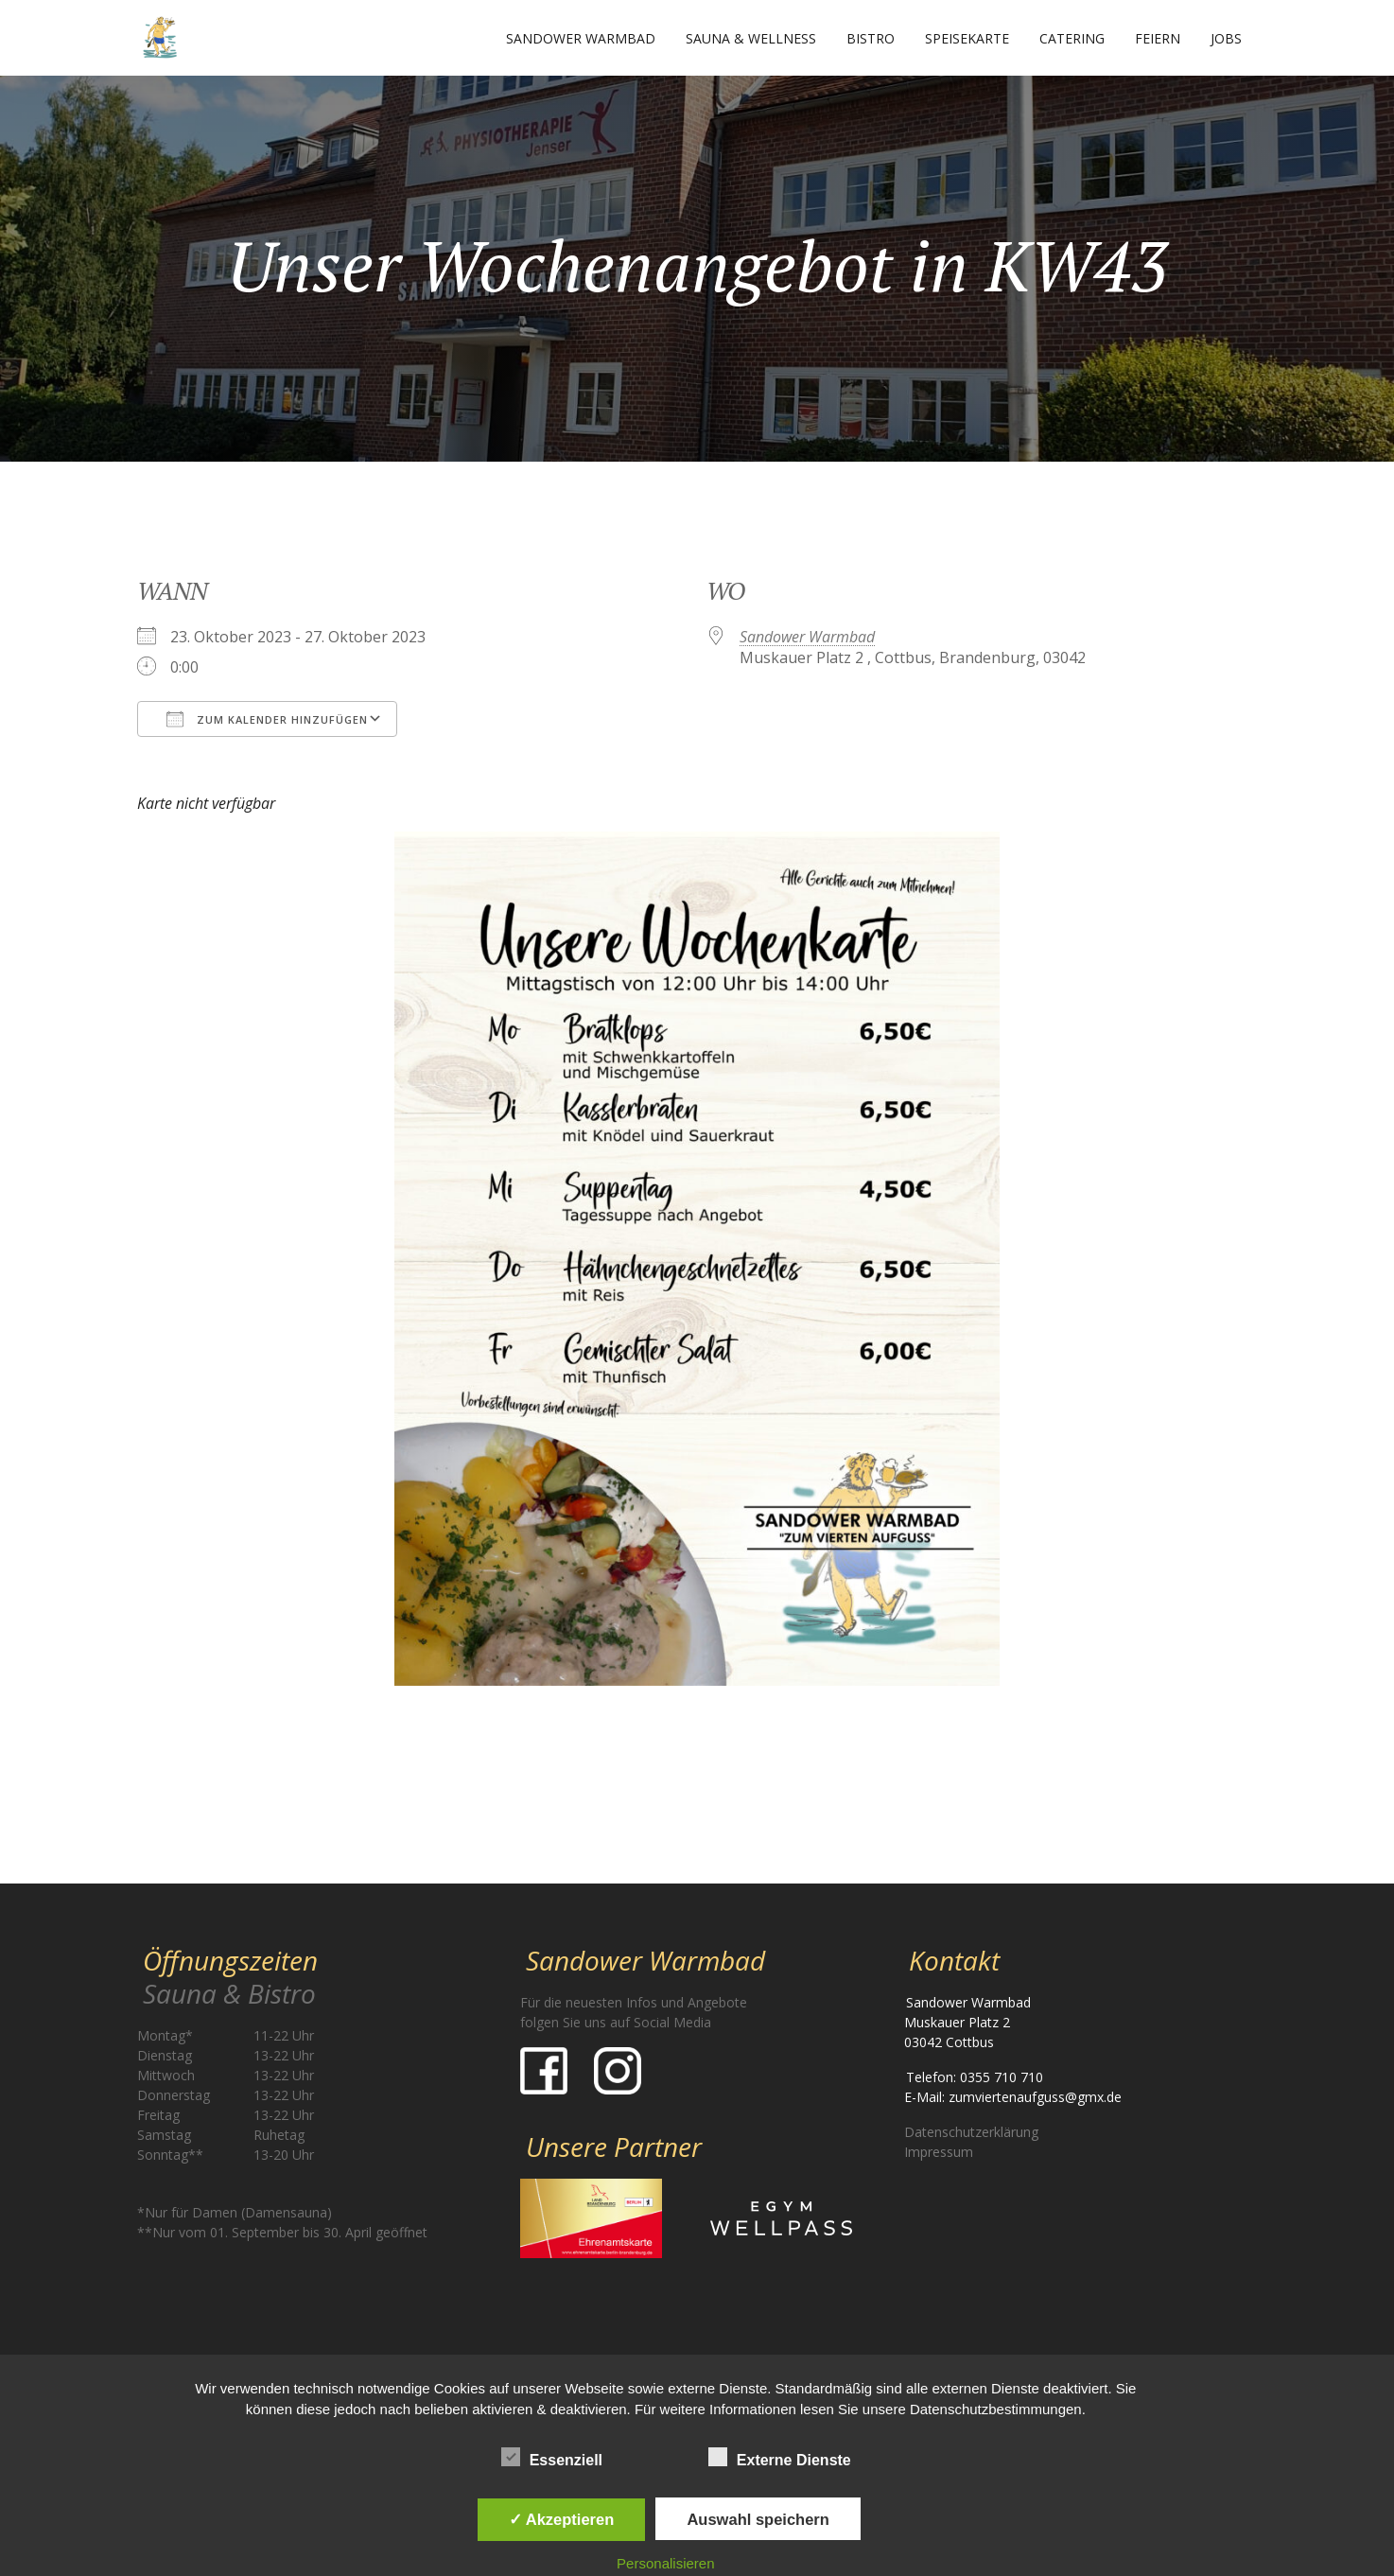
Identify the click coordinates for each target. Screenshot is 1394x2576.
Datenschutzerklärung (971, 2132)
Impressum (938, 2152)
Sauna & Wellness (751, 38)
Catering (1072, 38)
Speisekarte (967, 38)
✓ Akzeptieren (562, 2519)
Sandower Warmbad (580, 38)
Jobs (1226, 38)
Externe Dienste (779, 2456)
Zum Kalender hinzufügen (267, 718)
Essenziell (551, 2456)
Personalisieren (665, 2563)
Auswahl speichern (757, 2519)
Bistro (870, 38)
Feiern (1157, 38)
